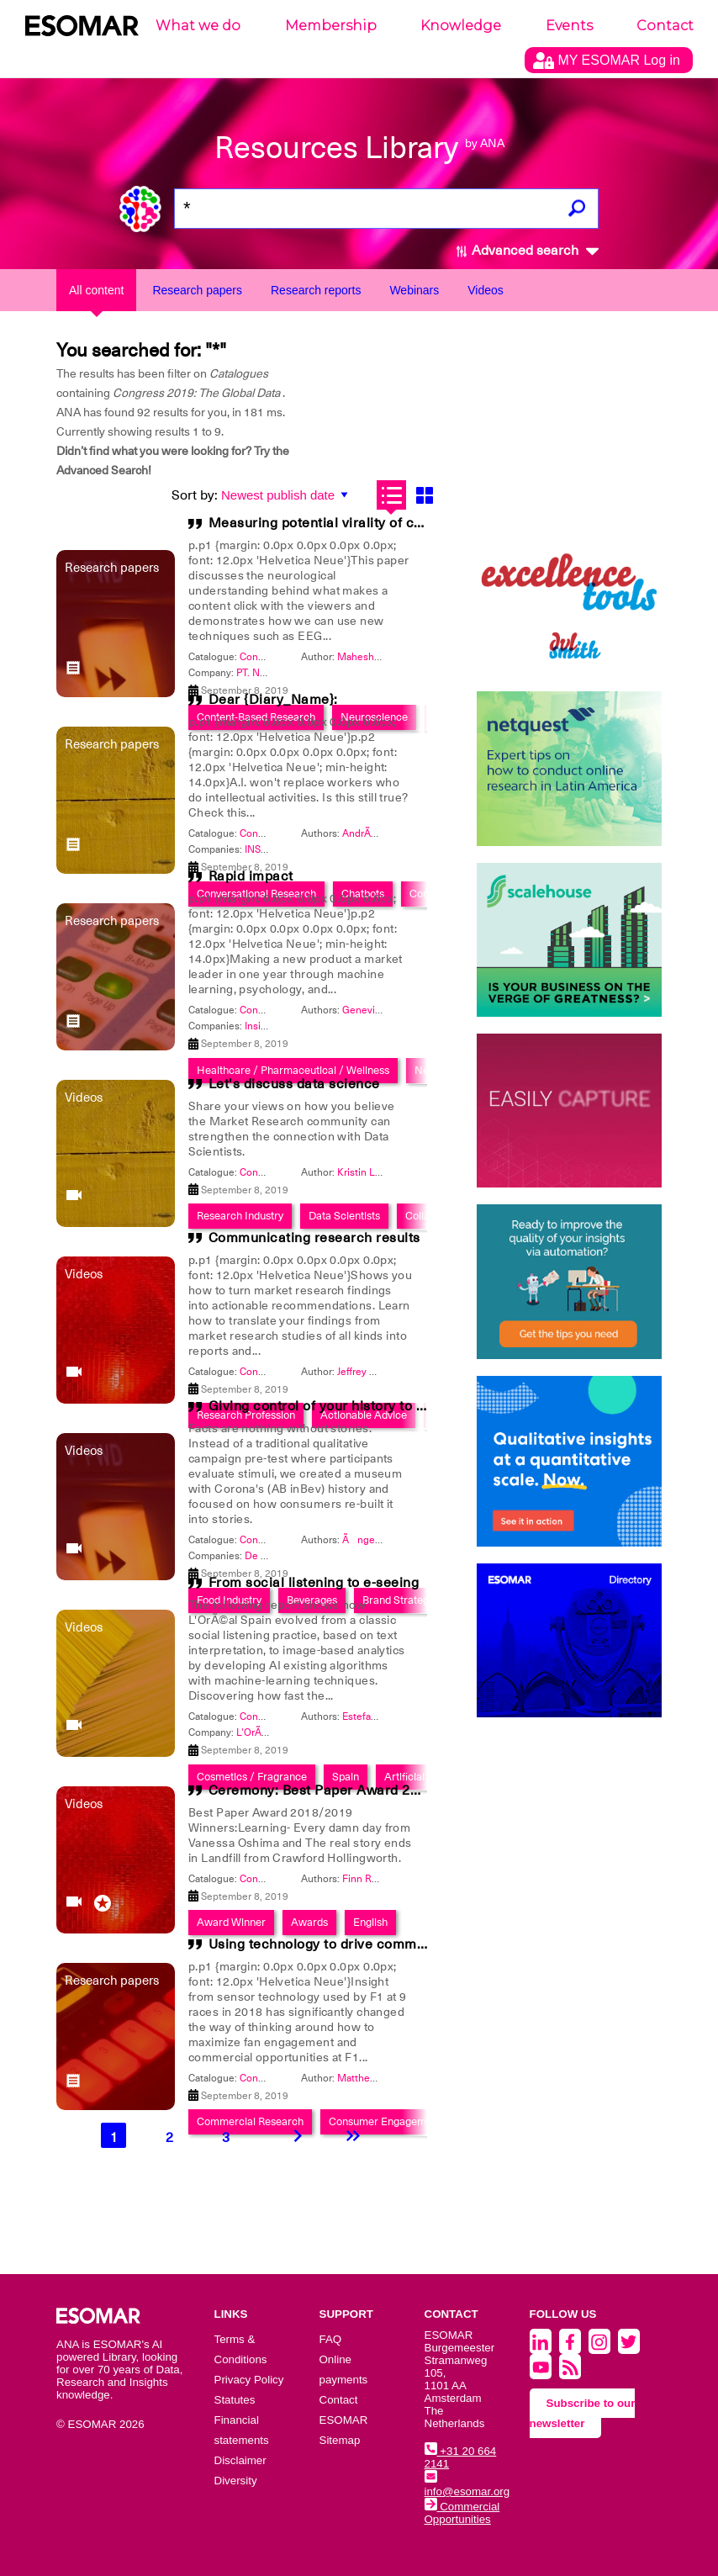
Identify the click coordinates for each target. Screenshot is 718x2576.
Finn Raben (368, 1879)
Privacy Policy (249, 2379)
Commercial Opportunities (462, 2513)
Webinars (414, 290)
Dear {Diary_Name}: (273, 699)
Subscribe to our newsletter (583, 2413)
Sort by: (195, 495)
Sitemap (340, 2440)
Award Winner (231, 1922)
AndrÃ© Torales (378, 833)
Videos (485, 290)
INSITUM (265, 849)
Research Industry (240, 1216)
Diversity (235, 2480)
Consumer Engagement (385, 2121)
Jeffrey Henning (373, 1371)
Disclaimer (240, 2460)
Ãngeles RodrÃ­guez (392, 1540)
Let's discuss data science (294, 1084)
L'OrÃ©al (256, 1732)
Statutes (235, 2400)
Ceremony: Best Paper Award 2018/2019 (341, 1790)
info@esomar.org (467, 2485)
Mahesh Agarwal (375, 657)
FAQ (330, 2339)
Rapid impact (251, 876)
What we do (198, 26)
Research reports (316, 290)
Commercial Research (250, 2121)
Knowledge (460, 26)
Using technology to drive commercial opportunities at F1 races (414, 1944)
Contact (665, 26)
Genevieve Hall (377, 1010)
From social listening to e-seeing (314, 1582)
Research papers (197, 290)
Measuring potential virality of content (332, 523)
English (370, 1922)
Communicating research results (314, 1238)
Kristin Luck (364, 1172)
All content (96, 290)
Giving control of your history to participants (351, 1406)
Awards (309, 1922)
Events (569, 26)
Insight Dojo (272, 1026)
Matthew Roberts (376, 2078)
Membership (331, 26)
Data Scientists (344, 1216)
